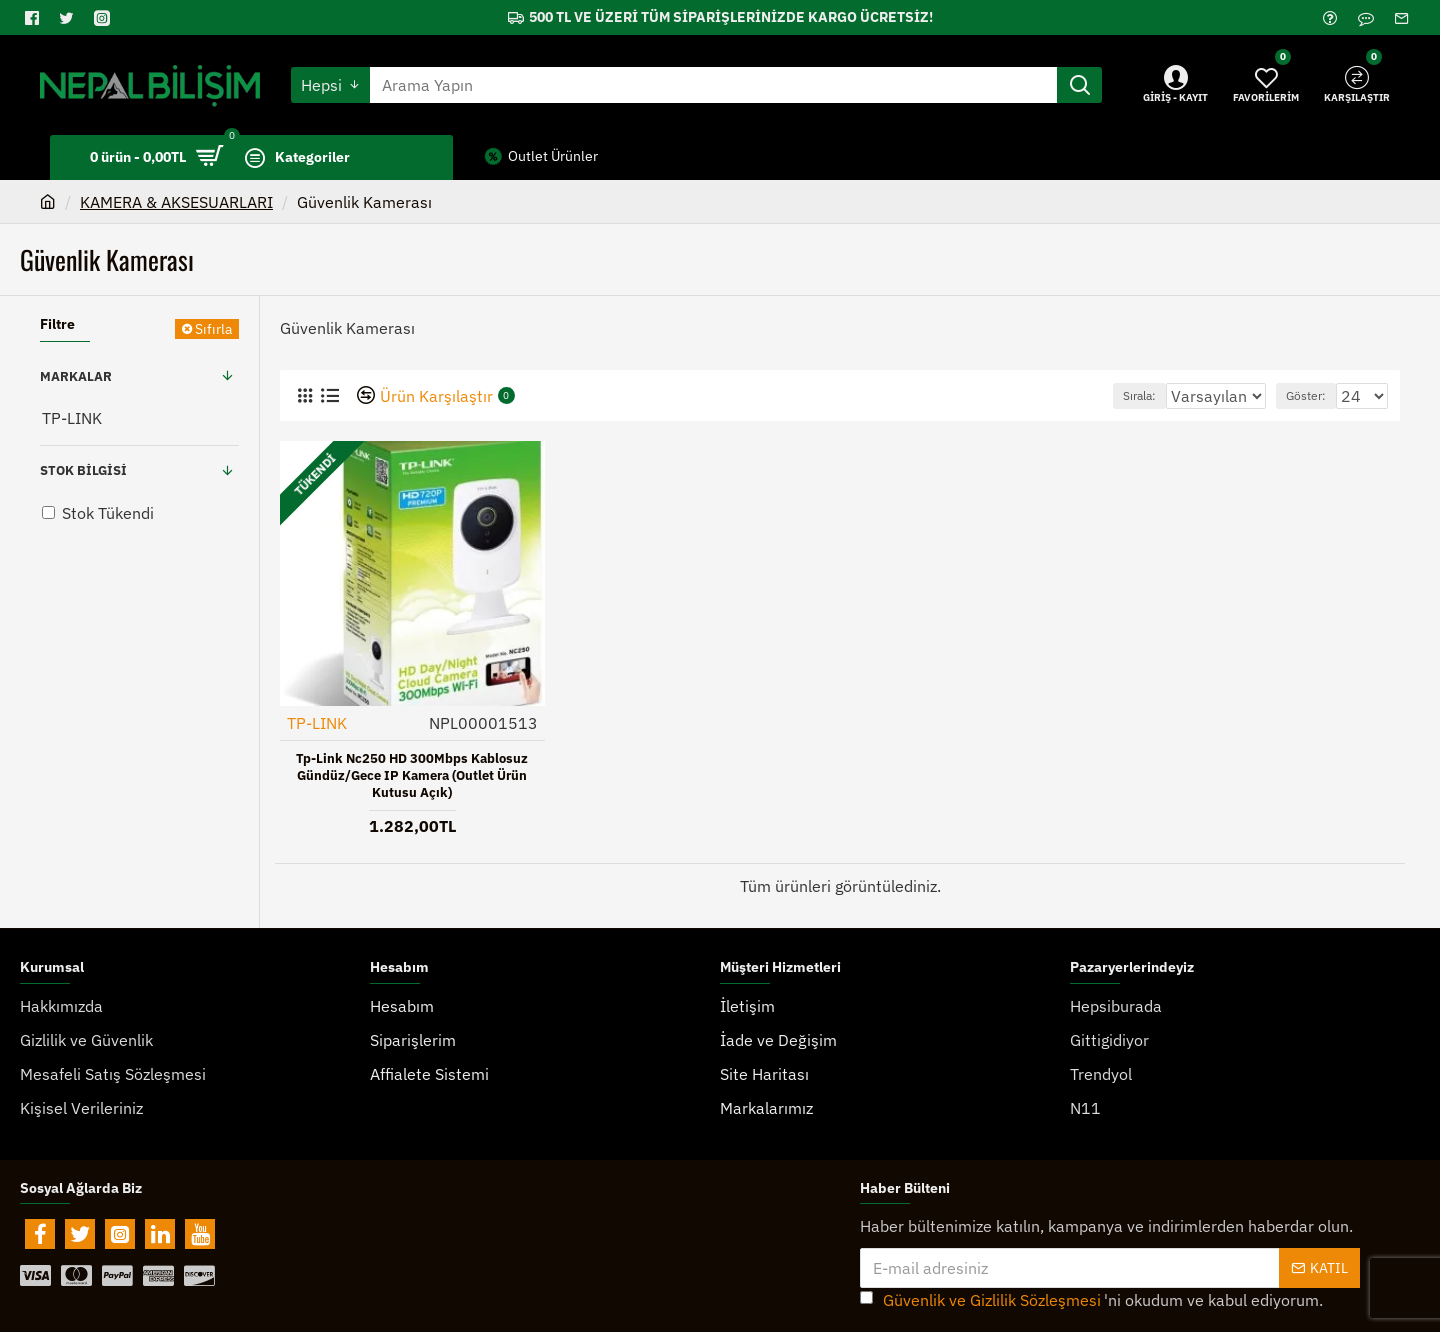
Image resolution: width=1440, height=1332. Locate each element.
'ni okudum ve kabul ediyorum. (1091, 1261)
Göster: (1315, 395)
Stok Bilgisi (83, 470)
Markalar (76, 376)
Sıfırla (213, 329)
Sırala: (1122, 395)
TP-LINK (318, 722)
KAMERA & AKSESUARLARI (176, 202)
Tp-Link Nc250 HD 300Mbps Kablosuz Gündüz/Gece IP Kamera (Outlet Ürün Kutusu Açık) (412, 775)
